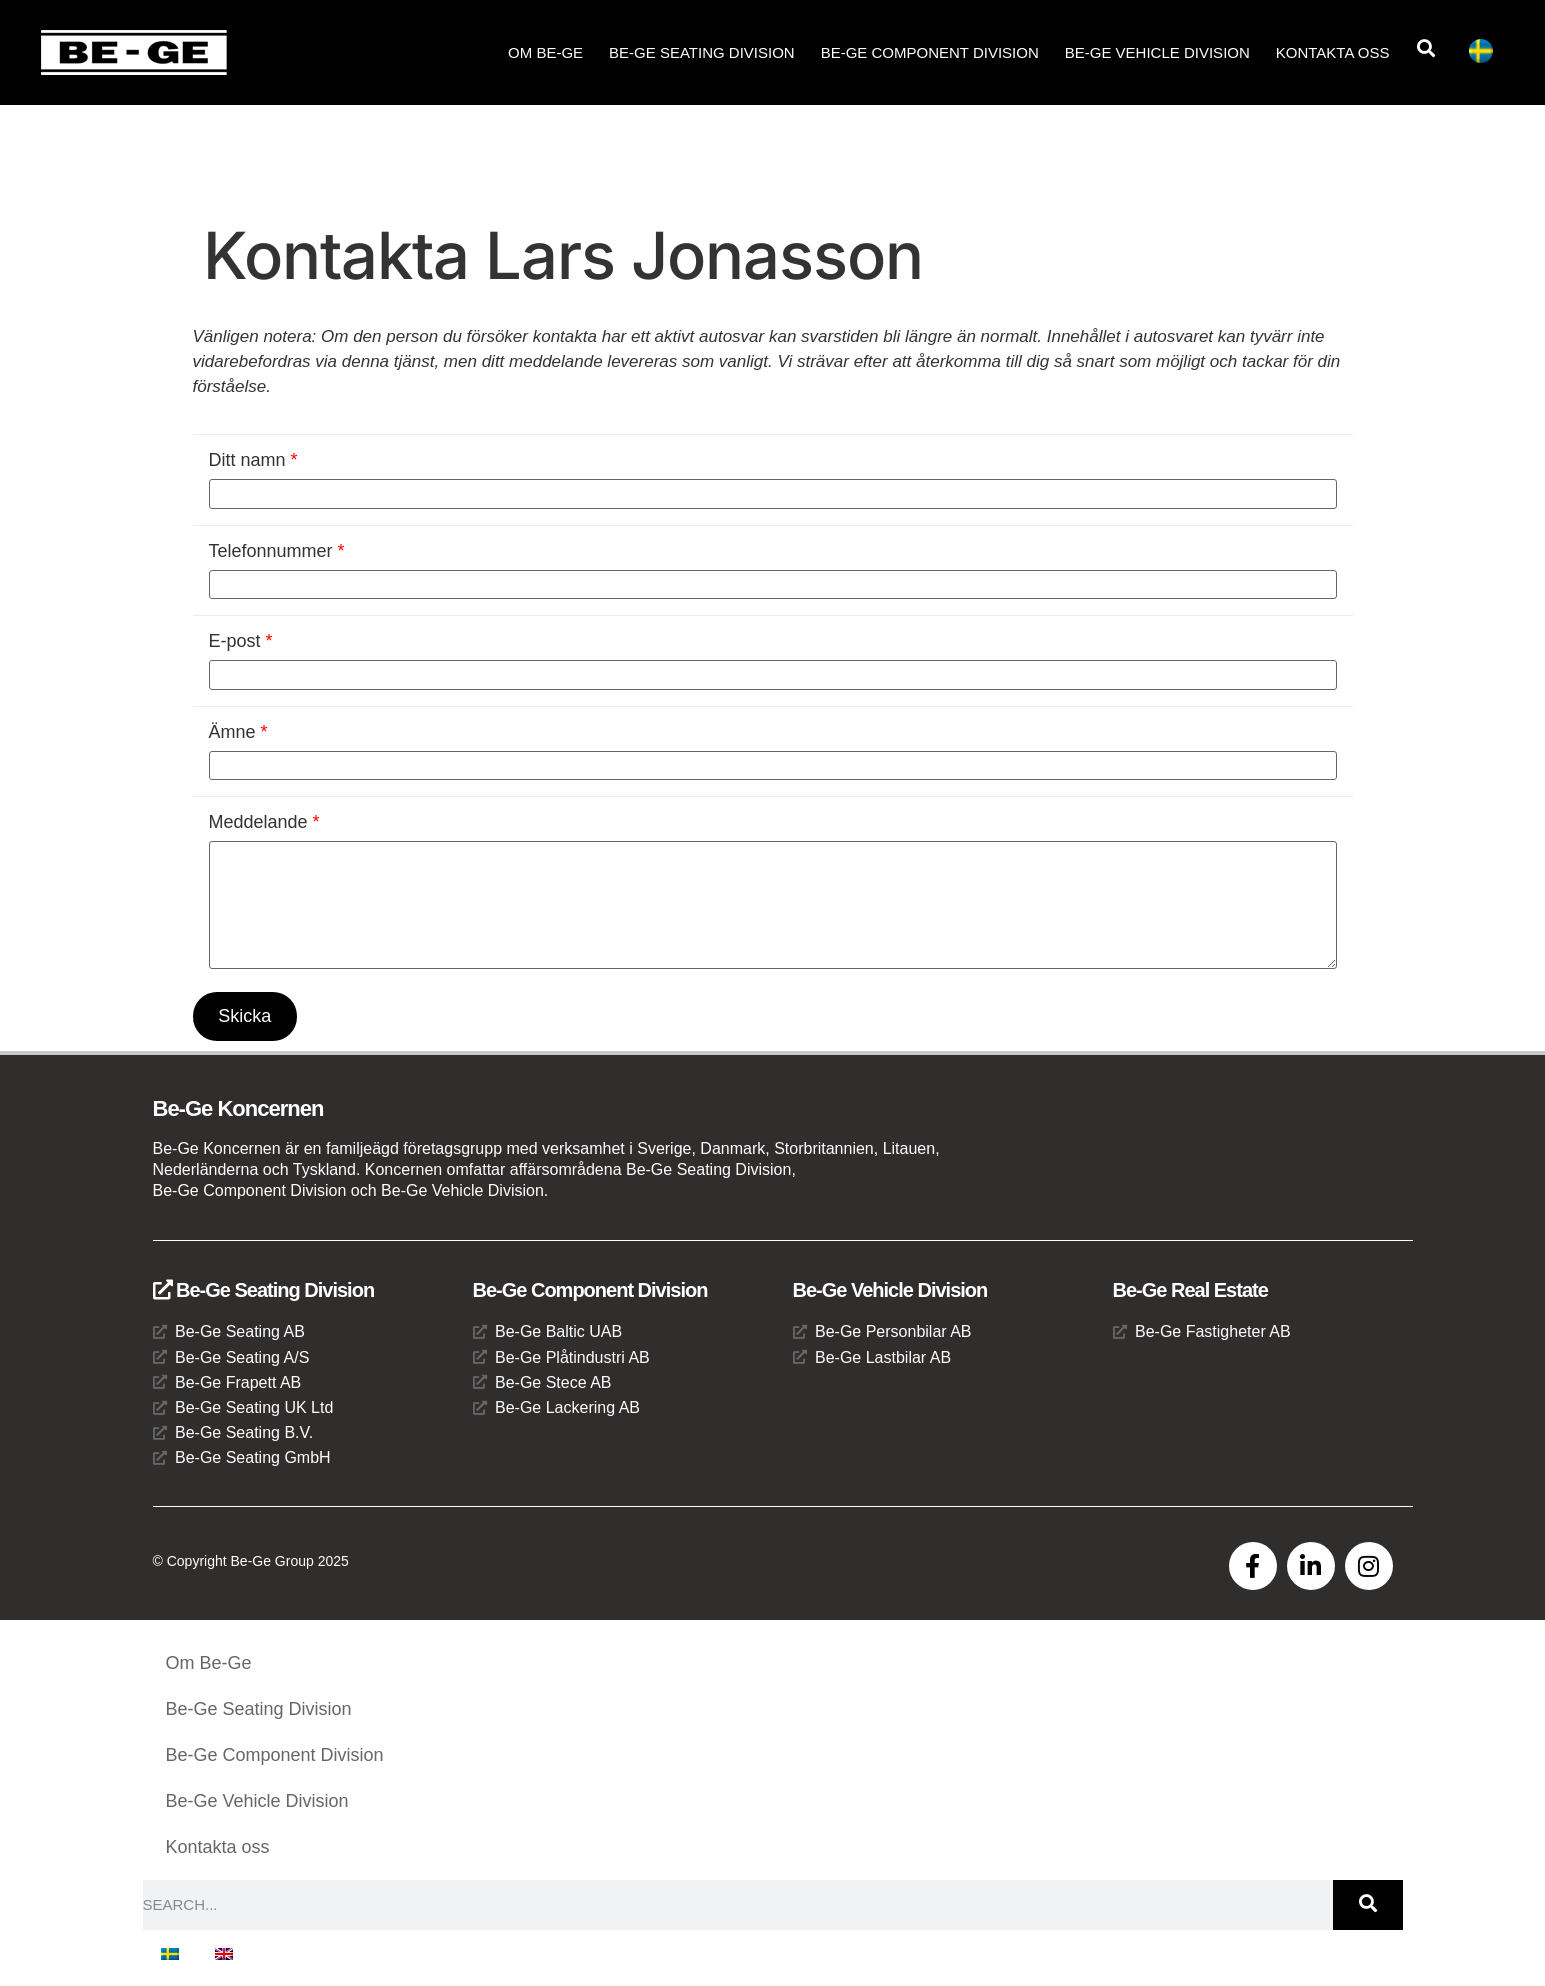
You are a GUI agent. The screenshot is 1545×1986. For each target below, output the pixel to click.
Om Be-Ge (545, 52)
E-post (241, 641)
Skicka (245, 1016)
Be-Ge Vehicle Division (1157, 52)
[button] (1425, 48)
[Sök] (1367, 1905)
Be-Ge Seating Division (702, 52)
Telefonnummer (277, 551)
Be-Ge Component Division (930, 52)
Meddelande (264, 822)
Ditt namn (253, 460)
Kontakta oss (1333, 52)
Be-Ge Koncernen (238, 1108)
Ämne (238, 732)
